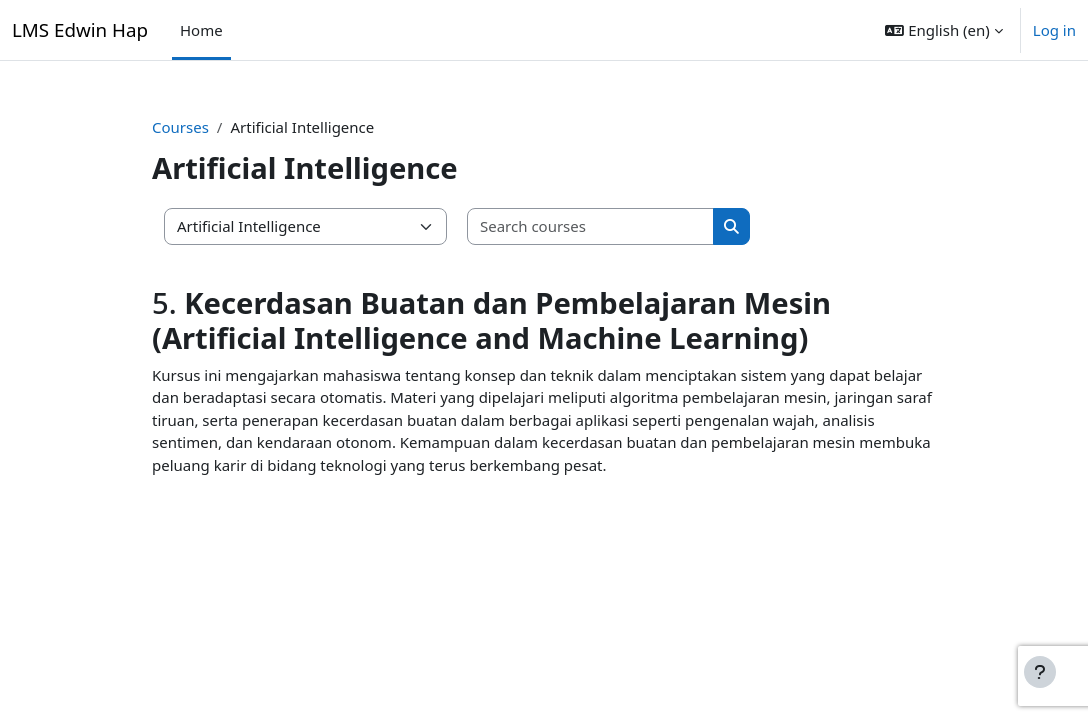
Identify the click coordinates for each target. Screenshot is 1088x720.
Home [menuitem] (201, 30)
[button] (943, 30)
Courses (180, 127)
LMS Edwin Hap (80, 29)
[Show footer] (1040, 672)
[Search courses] (591, 226)
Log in (1054, 30)
